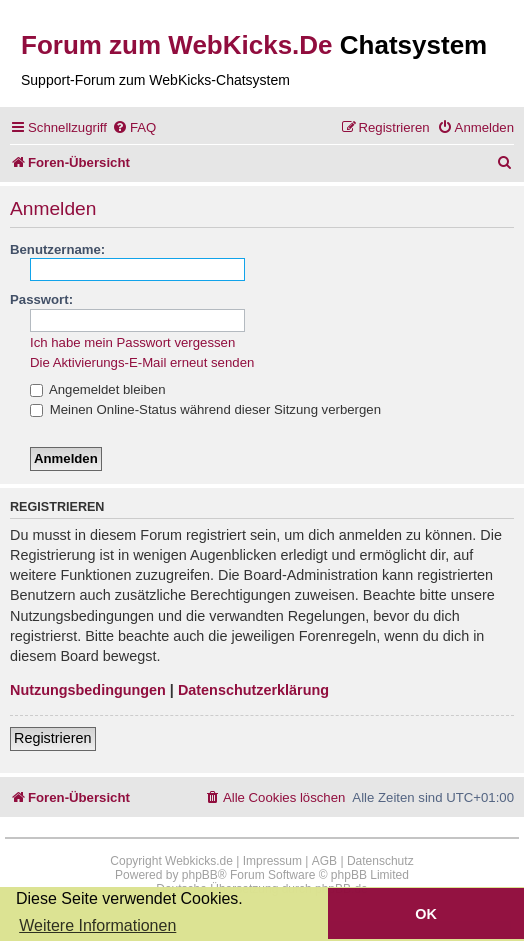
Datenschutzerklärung (253, 690)
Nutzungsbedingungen (88, 690)
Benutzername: (57, 249)
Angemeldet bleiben (98, 389)
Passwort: (41, 299)
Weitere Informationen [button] (97, 925)
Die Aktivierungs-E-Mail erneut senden (142, 362)
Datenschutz (380, 861)
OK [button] (426, 914)
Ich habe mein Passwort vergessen (132, 342)
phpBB (200, 875)
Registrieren (53, 738)
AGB (324, 861)
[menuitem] (134, 127)
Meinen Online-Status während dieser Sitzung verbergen (205, 409)
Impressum (272, 861)
